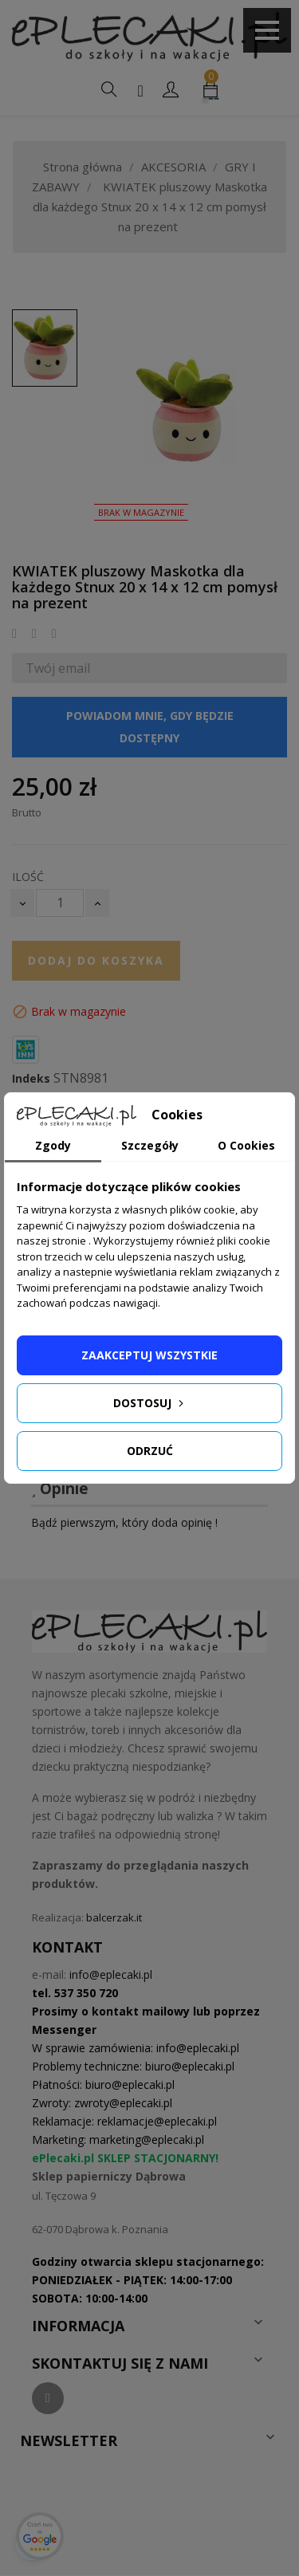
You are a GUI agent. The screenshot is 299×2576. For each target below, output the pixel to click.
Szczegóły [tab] (150, 1145)
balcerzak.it (114, 1917)
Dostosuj (150, 1402)
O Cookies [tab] (246, 1145)
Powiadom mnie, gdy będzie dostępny (150, 726)
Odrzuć (150, 1450)
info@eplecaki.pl (110, 1974)
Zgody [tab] (53, 1145)
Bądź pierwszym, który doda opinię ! (124, 1522)
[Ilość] (60, 903)
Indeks (31, 1079)
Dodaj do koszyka (96, 960)
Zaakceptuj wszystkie (149, 1355)
